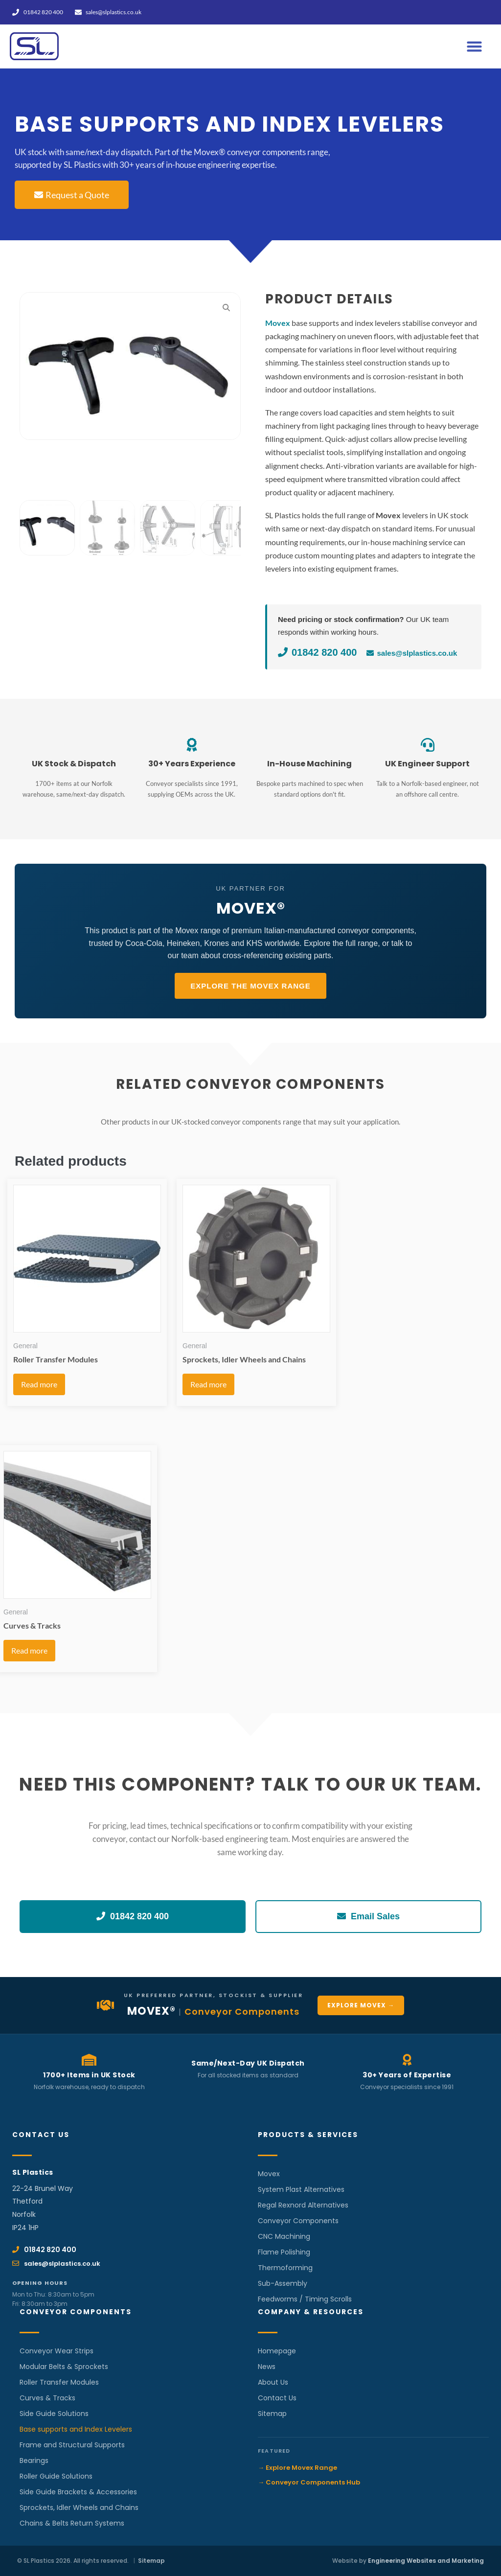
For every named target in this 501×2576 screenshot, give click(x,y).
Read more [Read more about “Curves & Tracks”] (29, 1650)
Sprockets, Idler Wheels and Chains (79, 2507)
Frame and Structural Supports (72, 2445)
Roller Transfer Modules (59, 2382)
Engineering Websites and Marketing (426, 2560)
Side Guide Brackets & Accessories (78, 2492)
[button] (474, 46)
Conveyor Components (298, 2221)
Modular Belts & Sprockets (64, 2366)
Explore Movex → (360, 2005)
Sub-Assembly (282, 2283)
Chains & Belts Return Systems (72, 2523)
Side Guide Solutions (54, 2413)
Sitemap (272, 2413)
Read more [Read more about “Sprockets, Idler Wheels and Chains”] (208, 1384)
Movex (269, 2174)
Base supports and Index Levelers (76, 2429)
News (266, 2366)
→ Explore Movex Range (297, 2467)
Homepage (277, 2351)
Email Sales (368, 1916)
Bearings (34, 2460)
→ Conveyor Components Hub (309, 2482)
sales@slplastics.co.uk (411, 653)
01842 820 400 (317, 652)
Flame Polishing (284, 2252)
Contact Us (277, 2398)
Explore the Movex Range (250, 986)
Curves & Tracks (47, 2398)
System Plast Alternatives (301, 2189)
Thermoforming (285, 2268)
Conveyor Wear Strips (56, 2351)
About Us (273, 2382)
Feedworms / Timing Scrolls (305, 2299)
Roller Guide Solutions (56, 2476)
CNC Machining (284, 2236)
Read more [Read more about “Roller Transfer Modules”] (39, 1384)
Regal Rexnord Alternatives (303, 2205)
